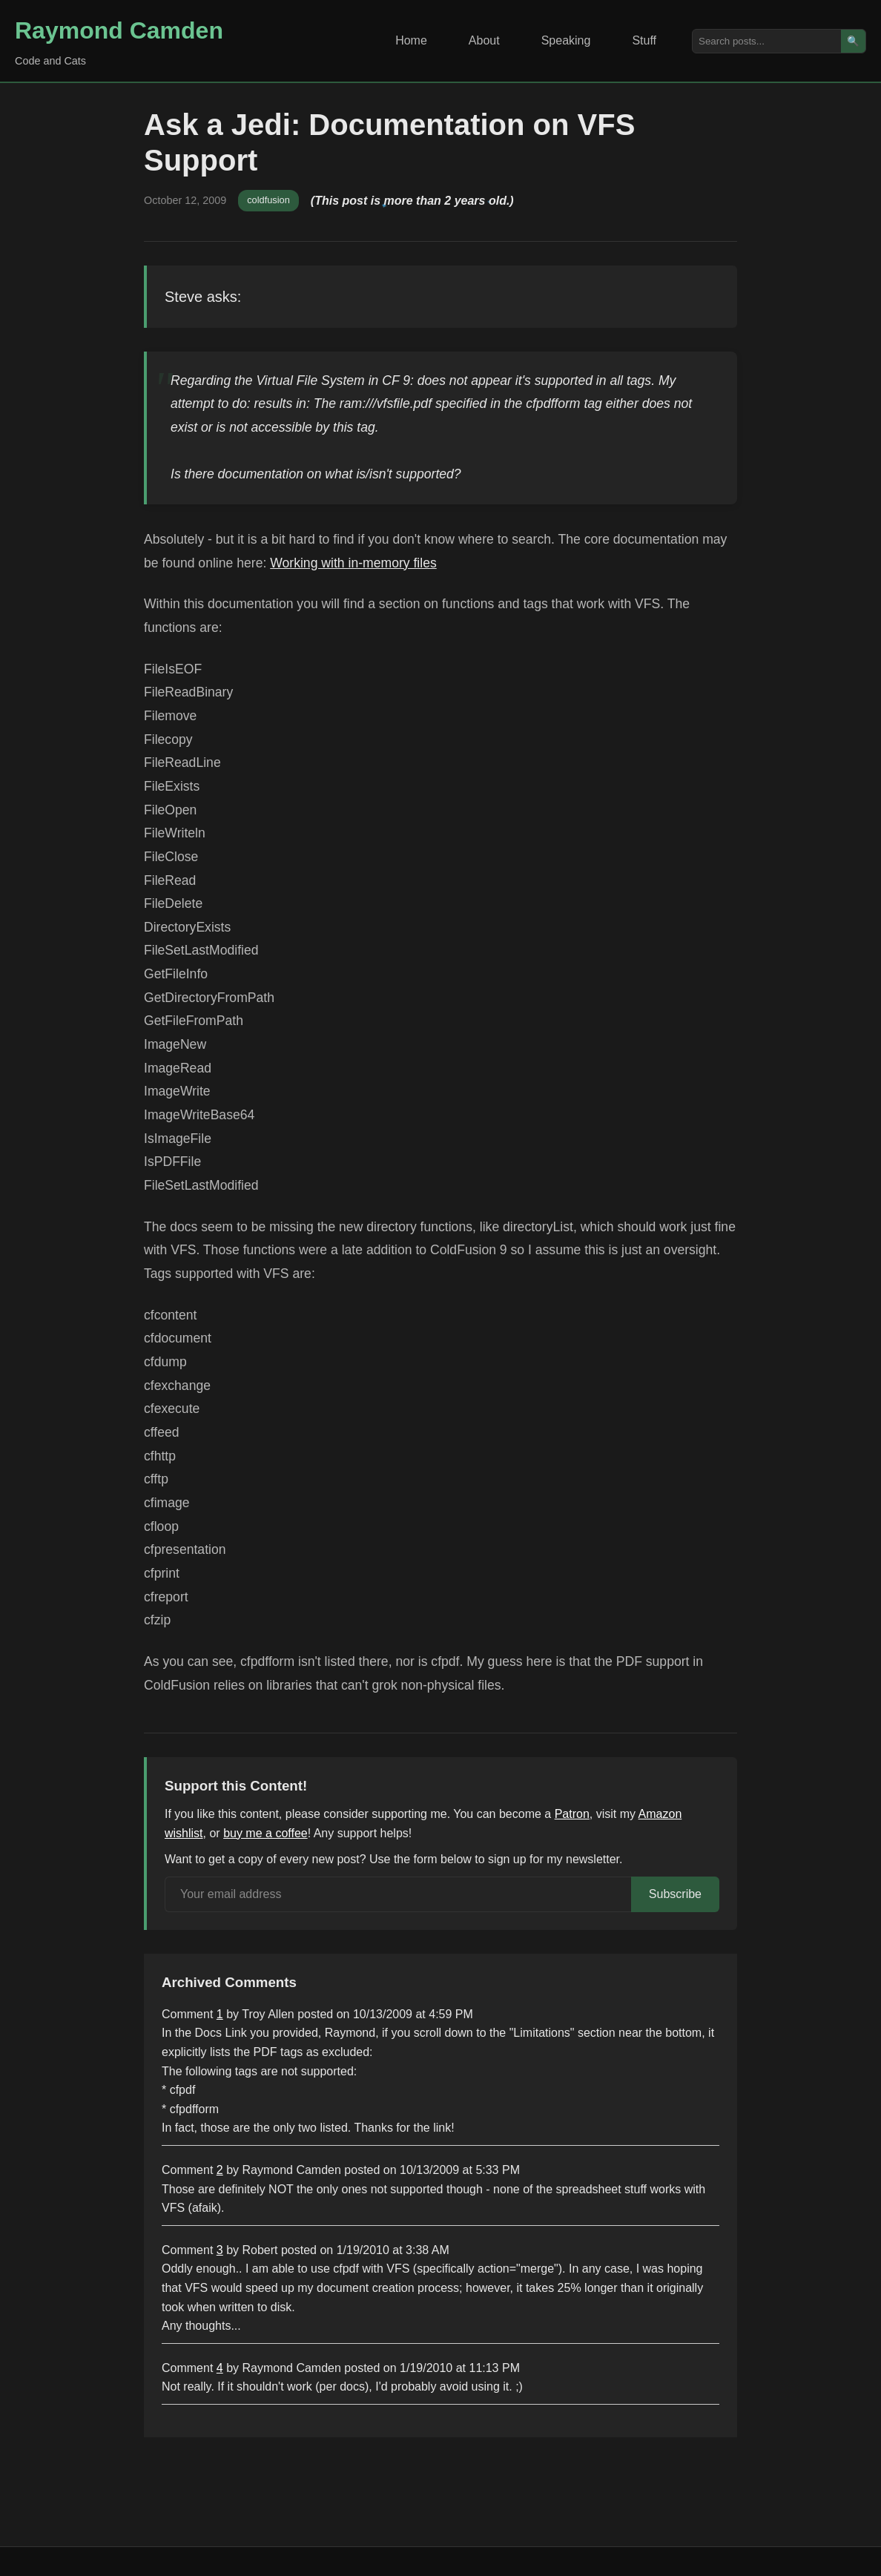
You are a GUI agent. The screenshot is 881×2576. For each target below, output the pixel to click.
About (484, 40)
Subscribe (675, 1894)
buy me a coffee (265, 1833)
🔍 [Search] (853, 41)
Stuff (644, 40)
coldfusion (268, 199)
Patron (572, 1814)
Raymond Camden (119, 30)
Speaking (566, 40)
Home (411, 40)
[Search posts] (767, 41)
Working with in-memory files (353, 563)
